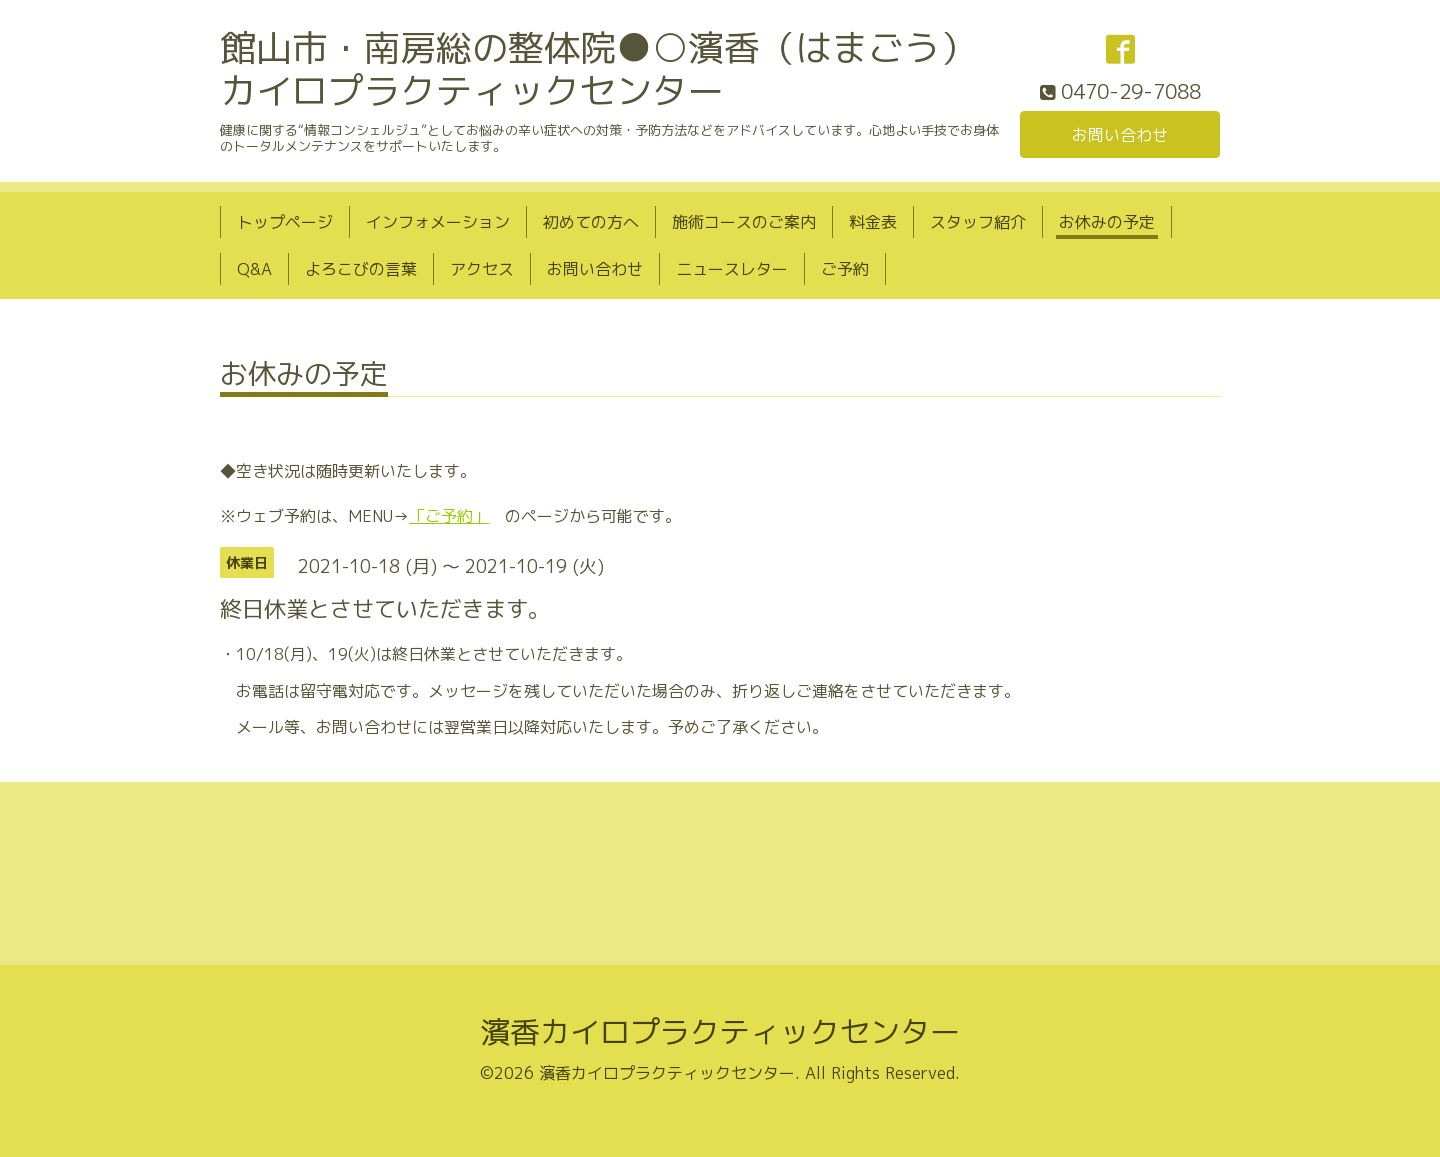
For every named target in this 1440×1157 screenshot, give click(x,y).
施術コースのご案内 (744, 222)
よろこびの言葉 (361, 269)
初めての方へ (591, 222)
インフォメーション (438, 222)
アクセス (482, 269)
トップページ (285, 222)
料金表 (873, 222)
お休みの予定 (1107, 222)
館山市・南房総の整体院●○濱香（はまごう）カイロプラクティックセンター (598, 69)
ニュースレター (732, 269)
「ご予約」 (449, 516)
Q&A (254, 269)
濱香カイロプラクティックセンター (720, 1032)
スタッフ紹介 (978, 222)
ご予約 (845, 269)
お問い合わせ (1120, 135)
